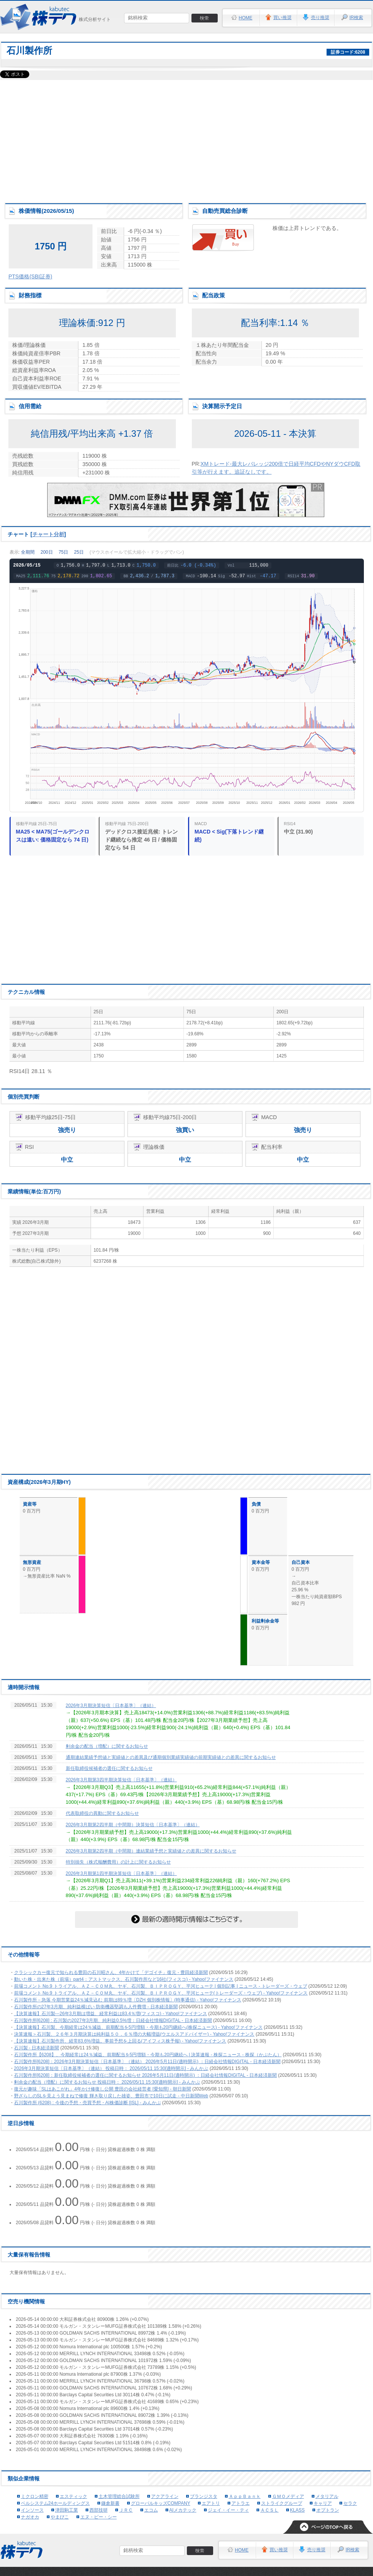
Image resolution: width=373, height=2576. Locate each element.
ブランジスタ (203, 2496)
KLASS (297, 2510)
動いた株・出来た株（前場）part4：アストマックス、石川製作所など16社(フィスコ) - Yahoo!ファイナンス (124, 1979)
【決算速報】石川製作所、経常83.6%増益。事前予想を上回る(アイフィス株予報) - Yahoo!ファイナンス (120, 2041)
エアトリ (211, 2503)
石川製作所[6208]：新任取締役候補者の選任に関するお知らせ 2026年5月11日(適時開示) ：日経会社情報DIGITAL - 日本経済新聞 (145, 2075)
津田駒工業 (66, 2510)
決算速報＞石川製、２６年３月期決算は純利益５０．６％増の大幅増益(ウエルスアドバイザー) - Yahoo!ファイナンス (134, 2034)
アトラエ (240, 2503)
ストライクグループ (281, 2503)
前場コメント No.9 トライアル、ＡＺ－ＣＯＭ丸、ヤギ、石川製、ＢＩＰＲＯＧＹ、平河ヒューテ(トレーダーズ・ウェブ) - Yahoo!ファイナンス (161, 1993)
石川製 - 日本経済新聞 (36, 2048)
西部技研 (98, 2510)
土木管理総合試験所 (119, 2496)
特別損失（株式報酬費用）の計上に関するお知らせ (118, 1862)
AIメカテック (182, 2510)
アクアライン (165, 2496)
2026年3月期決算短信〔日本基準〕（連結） (111, 1705)
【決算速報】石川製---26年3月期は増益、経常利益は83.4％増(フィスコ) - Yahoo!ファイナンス (110, 2013)
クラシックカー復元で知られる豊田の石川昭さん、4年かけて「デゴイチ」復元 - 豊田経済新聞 (111, 1972)
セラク (350, 2503)
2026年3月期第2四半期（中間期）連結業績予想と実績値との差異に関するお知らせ (151, 1851)
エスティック (73, 2496)
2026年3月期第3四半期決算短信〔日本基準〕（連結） (121, 1779)
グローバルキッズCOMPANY (160, 2503)
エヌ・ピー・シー (98, 2517)
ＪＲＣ (126, 2510)
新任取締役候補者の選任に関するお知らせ (109, 1768)
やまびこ (60, 2517)
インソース (32, 2510)
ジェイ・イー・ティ (228, 2510)
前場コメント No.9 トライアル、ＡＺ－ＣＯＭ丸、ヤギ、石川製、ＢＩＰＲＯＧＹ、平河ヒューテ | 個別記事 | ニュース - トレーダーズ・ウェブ (160, 1986)
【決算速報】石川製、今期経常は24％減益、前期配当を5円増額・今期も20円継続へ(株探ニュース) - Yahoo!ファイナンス (138, 2027)
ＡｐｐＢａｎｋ (245, 2496)
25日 (79, 552)
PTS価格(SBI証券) (30, 276)
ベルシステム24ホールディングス (55, 2503)
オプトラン (327, 2510)
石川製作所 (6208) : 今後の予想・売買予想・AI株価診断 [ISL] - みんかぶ (87, 2102)
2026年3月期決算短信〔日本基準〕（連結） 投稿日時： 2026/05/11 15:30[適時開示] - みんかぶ (111, 2068)
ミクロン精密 (34, 2496)
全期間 (28, 552)
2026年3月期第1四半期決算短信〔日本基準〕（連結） (121, 1873)
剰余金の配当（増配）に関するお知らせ (107, 1746)
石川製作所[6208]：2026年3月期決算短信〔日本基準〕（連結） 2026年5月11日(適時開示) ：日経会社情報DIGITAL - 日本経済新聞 (147, 2061)
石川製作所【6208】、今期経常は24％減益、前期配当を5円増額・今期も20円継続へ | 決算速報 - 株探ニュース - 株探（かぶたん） (148, 2054)
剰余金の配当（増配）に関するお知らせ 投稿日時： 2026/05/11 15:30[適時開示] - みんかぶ (107, 2082)
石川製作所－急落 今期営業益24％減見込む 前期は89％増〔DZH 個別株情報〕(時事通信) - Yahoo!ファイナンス (127, 2000)
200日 (47, 552)
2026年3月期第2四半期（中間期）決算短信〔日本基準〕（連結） (133, 1824)
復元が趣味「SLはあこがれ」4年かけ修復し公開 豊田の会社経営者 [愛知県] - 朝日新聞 (102, 2089)
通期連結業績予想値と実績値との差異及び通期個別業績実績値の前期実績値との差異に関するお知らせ (171, 1757)
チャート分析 (48, 534)
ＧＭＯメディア (288, 2496)
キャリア (323, 2503)
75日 (63, 552)
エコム (151, 2510)
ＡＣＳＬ (269, 2510)
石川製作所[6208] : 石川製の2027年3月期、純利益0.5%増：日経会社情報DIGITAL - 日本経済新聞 (113, 2020)
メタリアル (327, 2496)
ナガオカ (30, 2517)
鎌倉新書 (110, 2503)
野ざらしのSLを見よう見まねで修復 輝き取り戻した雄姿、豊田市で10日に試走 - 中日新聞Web (111, 2095)
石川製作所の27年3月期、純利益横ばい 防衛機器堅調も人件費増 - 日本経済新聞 (96, 2006)
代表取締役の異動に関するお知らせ (102, 1813)
